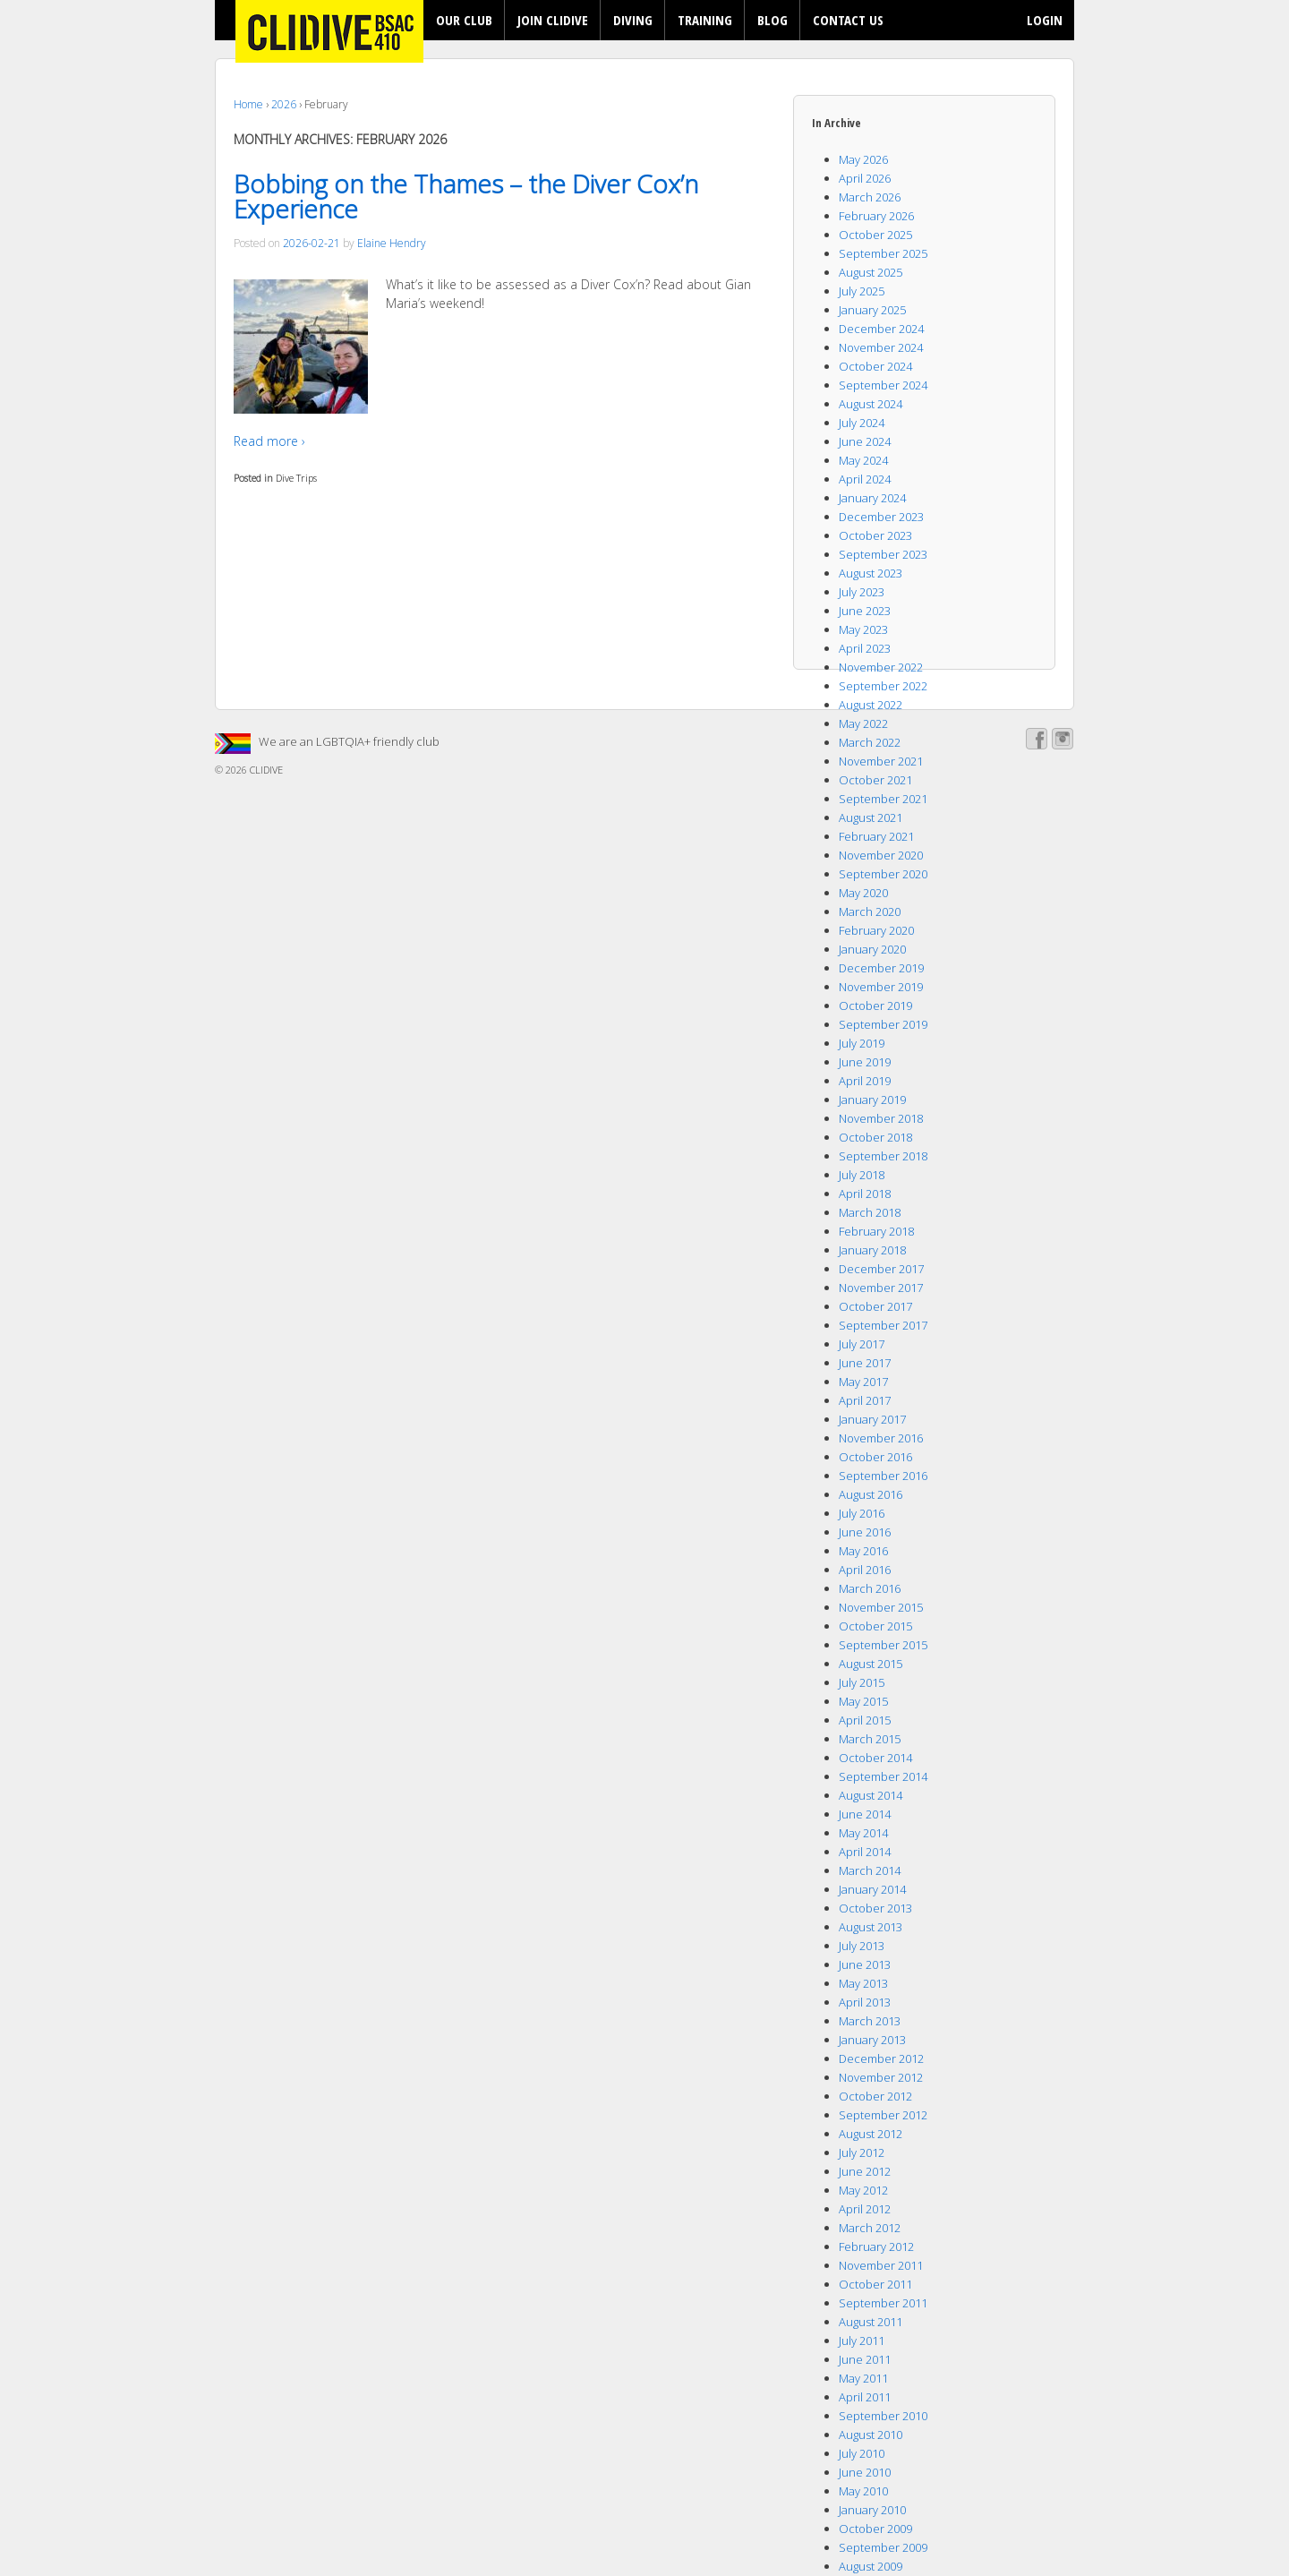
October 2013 (875, 1908)
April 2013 (865, 2002)
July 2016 (861, 1513)
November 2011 (881, 2265)
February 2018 (876, 1231)
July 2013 (861, 1946)
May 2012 (863, 2190)
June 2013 (865, 1964)
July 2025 (861, 291)
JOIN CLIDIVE (552, 20)
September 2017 (883, 1325)
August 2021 (870, 817)
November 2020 (881, 855)
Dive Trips (296, 477)
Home (248, 104)
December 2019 (881, 968)
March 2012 (870, 2228)
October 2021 (875, 780)
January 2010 (872, 2510)
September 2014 (883, 1776)
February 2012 (876, 2246)
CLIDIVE (265, 769)
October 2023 (875, 535)
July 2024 (861, 423)
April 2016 (865, 1570)
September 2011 (883, 2303)
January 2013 (872, 2040)
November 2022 (881, 667)
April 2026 (865, 178)
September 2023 (883, 554)
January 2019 (872, 1099)
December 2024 (881, 329)
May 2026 (863, 159)
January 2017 (872, 1419)
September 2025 (883, 253)
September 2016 (883, 1476)
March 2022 (870, 742)
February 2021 (876, 836)
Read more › (269, 440)
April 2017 (865, 1400)
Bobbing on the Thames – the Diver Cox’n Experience (466, 196)
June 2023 (865, 611)
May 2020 (863, 893)
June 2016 (865, 1532)
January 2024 (872, 498)
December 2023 (881, 517)
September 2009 (883, 2547)
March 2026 (870, 197)
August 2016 (870, 1494)
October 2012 (875, 2096)
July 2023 (861, 592)
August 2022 (870, 705)
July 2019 (861, 1043)
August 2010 (870, 2434)
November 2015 (881, 1607)
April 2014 (865, 1852)
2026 (283, 104)
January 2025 (872, 310)
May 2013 (863, 1983)
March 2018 (870, 1212)
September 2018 (883, 1156)
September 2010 (883, 2416)
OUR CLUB (464, 20)
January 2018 (872, 1250)
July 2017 (861, 1344)
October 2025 (875, 235)
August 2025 (870, 272)
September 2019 (883, 1024)
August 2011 (870, 2322)
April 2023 (865, 648)
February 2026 (876, 216)
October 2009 (875, 2528)
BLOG (772, 20)
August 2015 (870, 1664)
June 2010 (865, 2472)
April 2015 (865, 1720)
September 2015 (883, 1645)
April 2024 (865, 479)
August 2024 (870, 404)
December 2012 (881, 2058)
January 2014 (872, 1889)
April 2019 (865, 1081)
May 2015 (863, 1701)
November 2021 (881, 761)
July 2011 (861, 2340)
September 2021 (883, 799)
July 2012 (861, 2152)
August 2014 (870, 1795)
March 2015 (870, 1739)
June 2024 (865, 441)
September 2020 (883, 874)
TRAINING (705, 20)
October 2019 (875, 1005)
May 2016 (863, 1551)
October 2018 (875, 1137)
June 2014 (865, 1814)
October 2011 (875, 2284)
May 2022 (863, 723)
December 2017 (881, 1269)
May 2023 (863, 629)
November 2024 (881, 347)
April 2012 (865, 2209)
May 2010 (863, 2491)
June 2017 (865, 1363)
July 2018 (861, 1175)
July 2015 (861, 1682)
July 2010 (861, 2453)
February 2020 (876, 930)
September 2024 (883, 385)
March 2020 (870, 911)
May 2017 (863, 1382)
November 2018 (881, 1118)
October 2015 (875, 1626)
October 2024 (875, 366)
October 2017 (875, 1306)
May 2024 (863, 460)
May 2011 (863, 2378)
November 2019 (881, 987)
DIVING (633, 20)
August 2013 (870, 1927)
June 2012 (865, 2171)
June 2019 (865, 1062)
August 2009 (870, 2566)
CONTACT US (848, 20)
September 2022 (883, 686)
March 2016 (870, 1588)
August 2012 (870, 2134)
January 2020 (872, 949)
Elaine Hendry (391, 243)
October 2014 (875, 1758)
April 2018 (865, 1193)
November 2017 (881, 1287)
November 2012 (881, 2077)
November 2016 (881, 1438)
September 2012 (883, 2115)
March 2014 (870, 1870)
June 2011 (865, 2359)
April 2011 (865, 2397)
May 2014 (863, 1833)
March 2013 (870, 2021)
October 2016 (875, 1457)
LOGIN (1045, 20)
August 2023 (870, 573)
